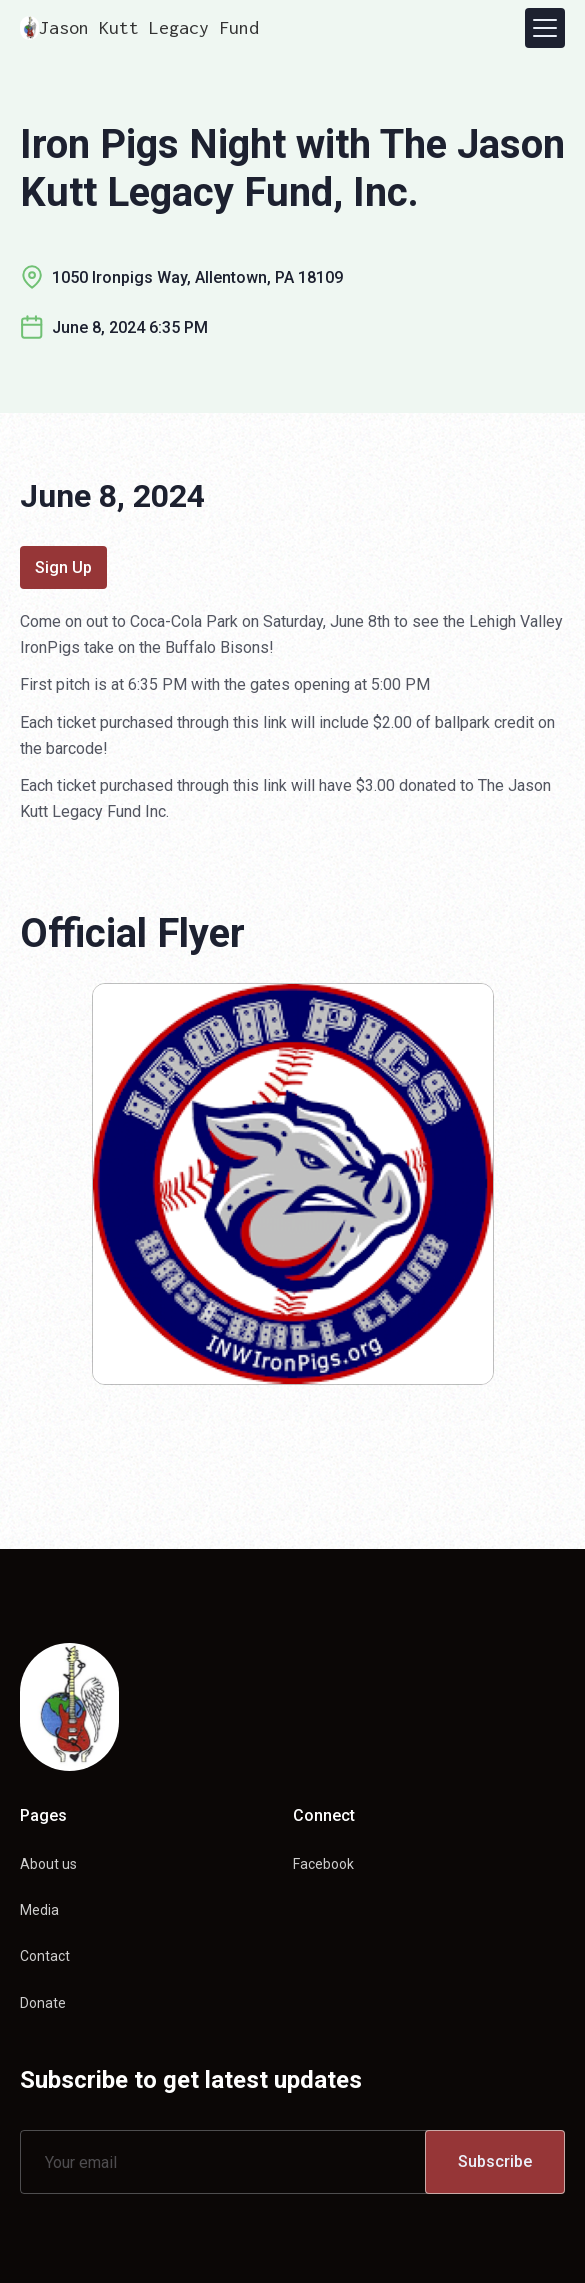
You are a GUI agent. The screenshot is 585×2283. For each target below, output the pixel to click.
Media (39, 1910)
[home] (139, 28)
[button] (545, 28)
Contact (45, 1956)
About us (48, 1864)
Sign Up (63, 567)
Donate (43, 2003)
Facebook (323, 1864)
